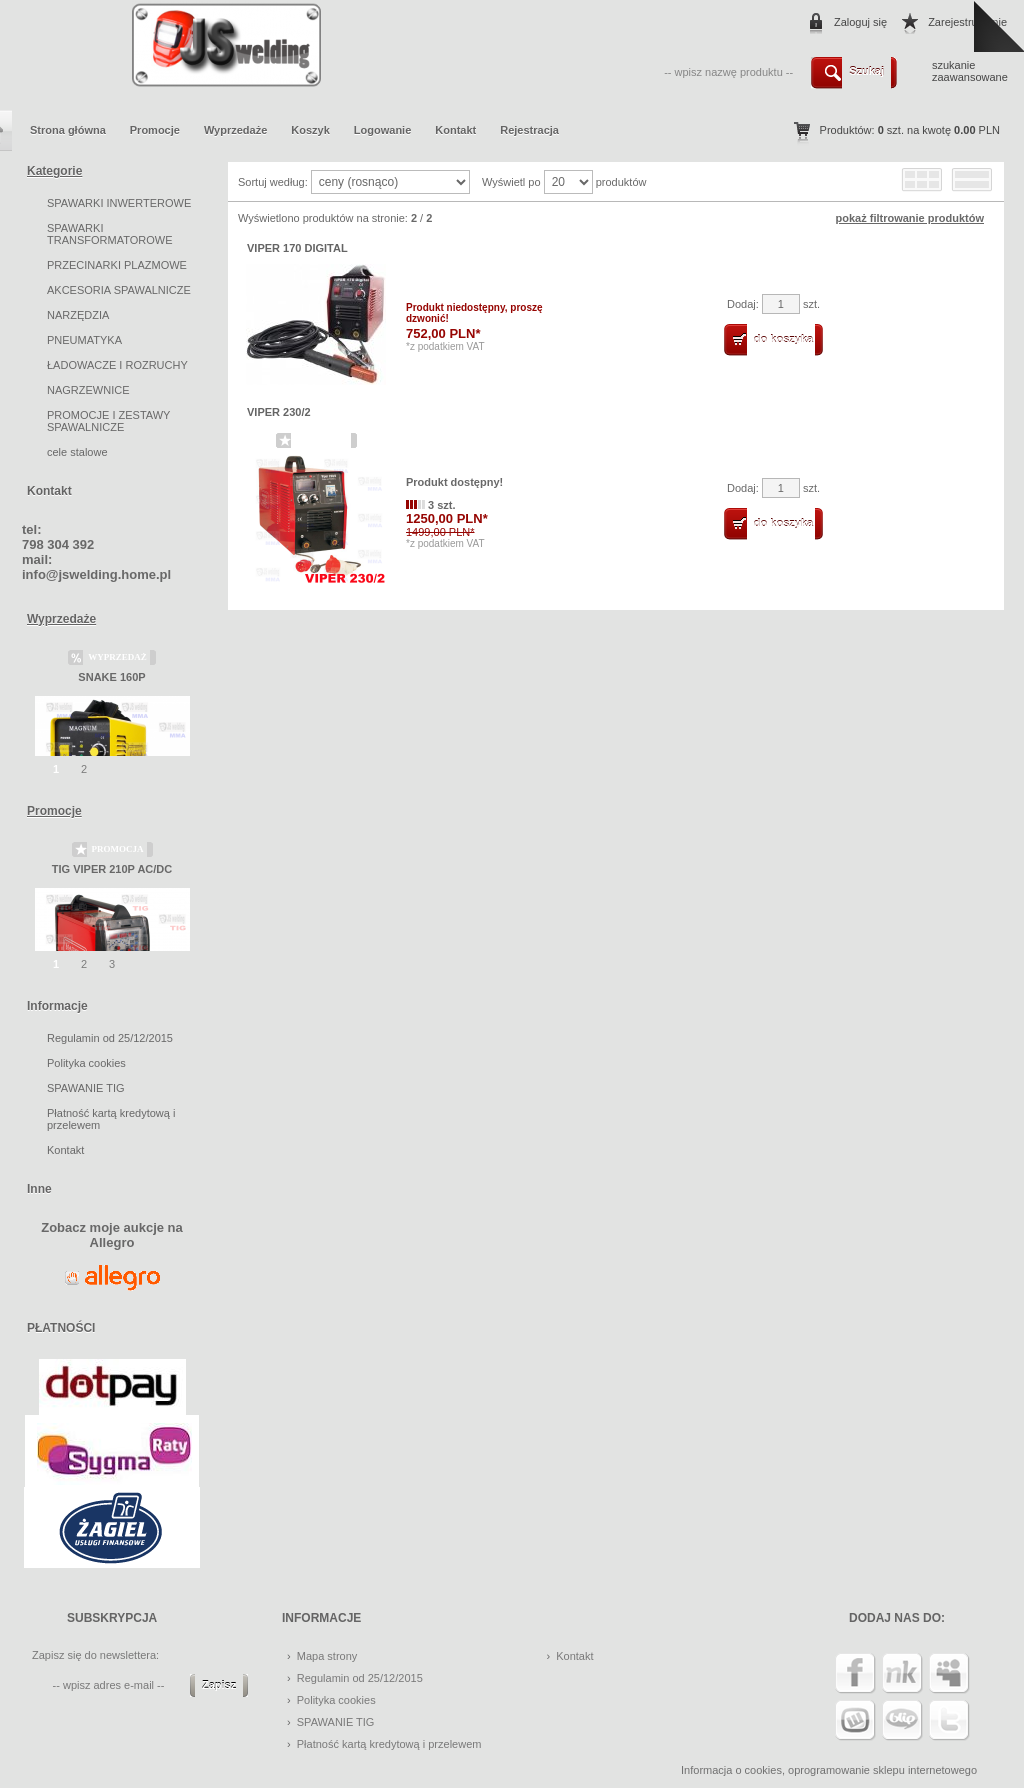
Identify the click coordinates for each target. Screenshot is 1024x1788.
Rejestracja (529, 130)
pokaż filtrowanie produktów (909, 218)
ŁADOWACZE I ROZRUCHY (117, 365)
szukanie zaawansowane (970, 71)
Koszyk (310, 130)
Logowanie (382, 130)
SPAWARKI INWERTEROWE (119, 203)
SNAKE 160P (111, 677)
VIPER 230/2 (279, 412)
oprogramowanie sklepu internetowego (882, 1770)
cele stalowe (77, 452)
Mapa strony (327, 1656)
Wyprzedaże (235, 130)
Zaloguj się (860, 22)
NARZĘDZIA (78, 315)
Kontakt (455, 130)
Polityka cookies (86, 1063)
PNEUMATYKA (84, 340)
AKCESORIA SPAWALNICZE (119, 290)
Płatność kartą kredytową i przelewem (389, 1744)
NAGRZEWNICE (88, 390)
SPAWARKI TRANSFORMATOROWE (109, 234)
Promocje (155, 130)
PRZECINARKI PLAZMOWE (117, 265)
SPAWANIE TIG (86, 1088)
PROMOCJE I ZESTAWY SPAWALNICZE (108, 421)
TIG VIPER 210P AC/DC (112, 869)
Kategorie (54, 171)
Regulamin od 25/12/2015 (110, 1038)
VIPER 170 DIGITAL (297, 248)
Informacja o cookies (731, 1770)
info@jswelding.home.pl (96, 574)
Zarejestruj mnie (967, 22)
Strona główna (68, 130)
